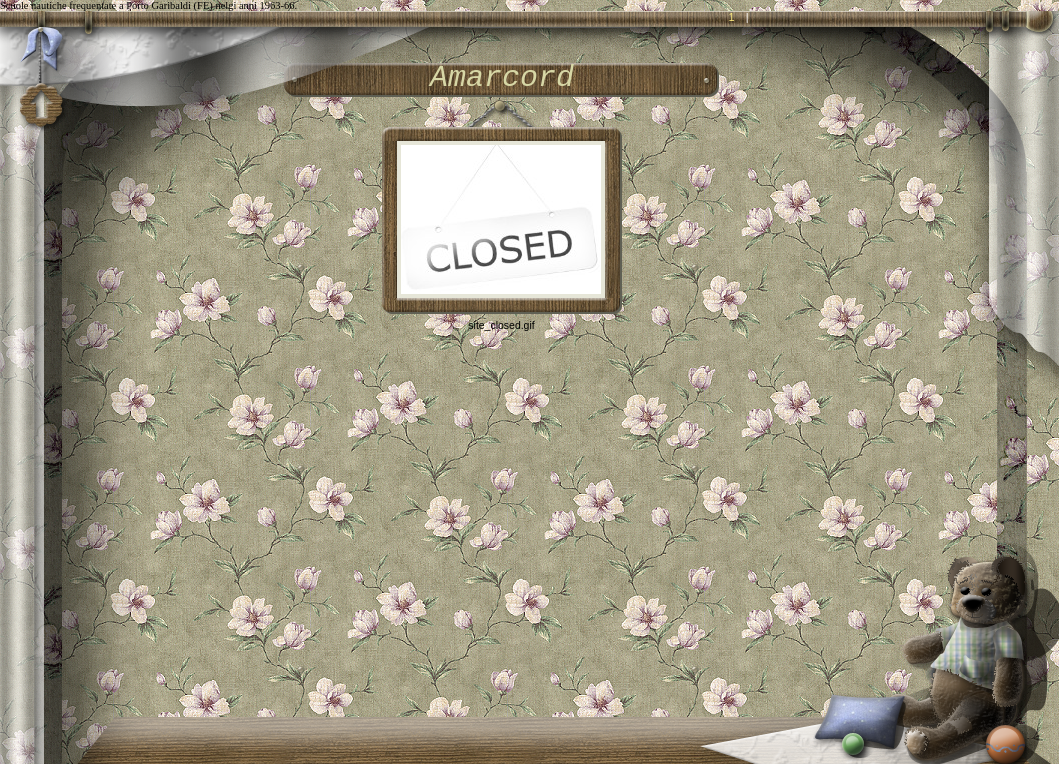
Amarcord (502, 78)
